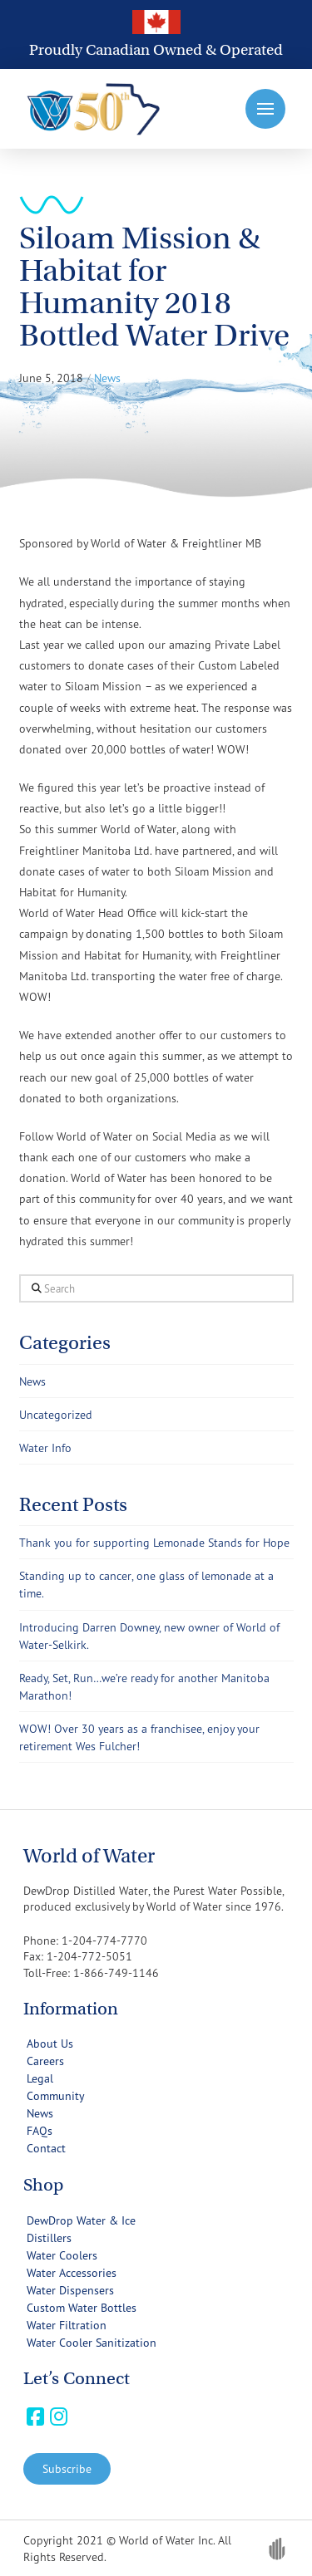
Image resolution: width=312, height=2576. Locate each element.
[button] (265, 109)
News (32, 1381)
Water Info (45, 1447)
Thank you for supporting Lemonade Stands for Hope (154, 1542)
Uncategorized (55, 1414)
